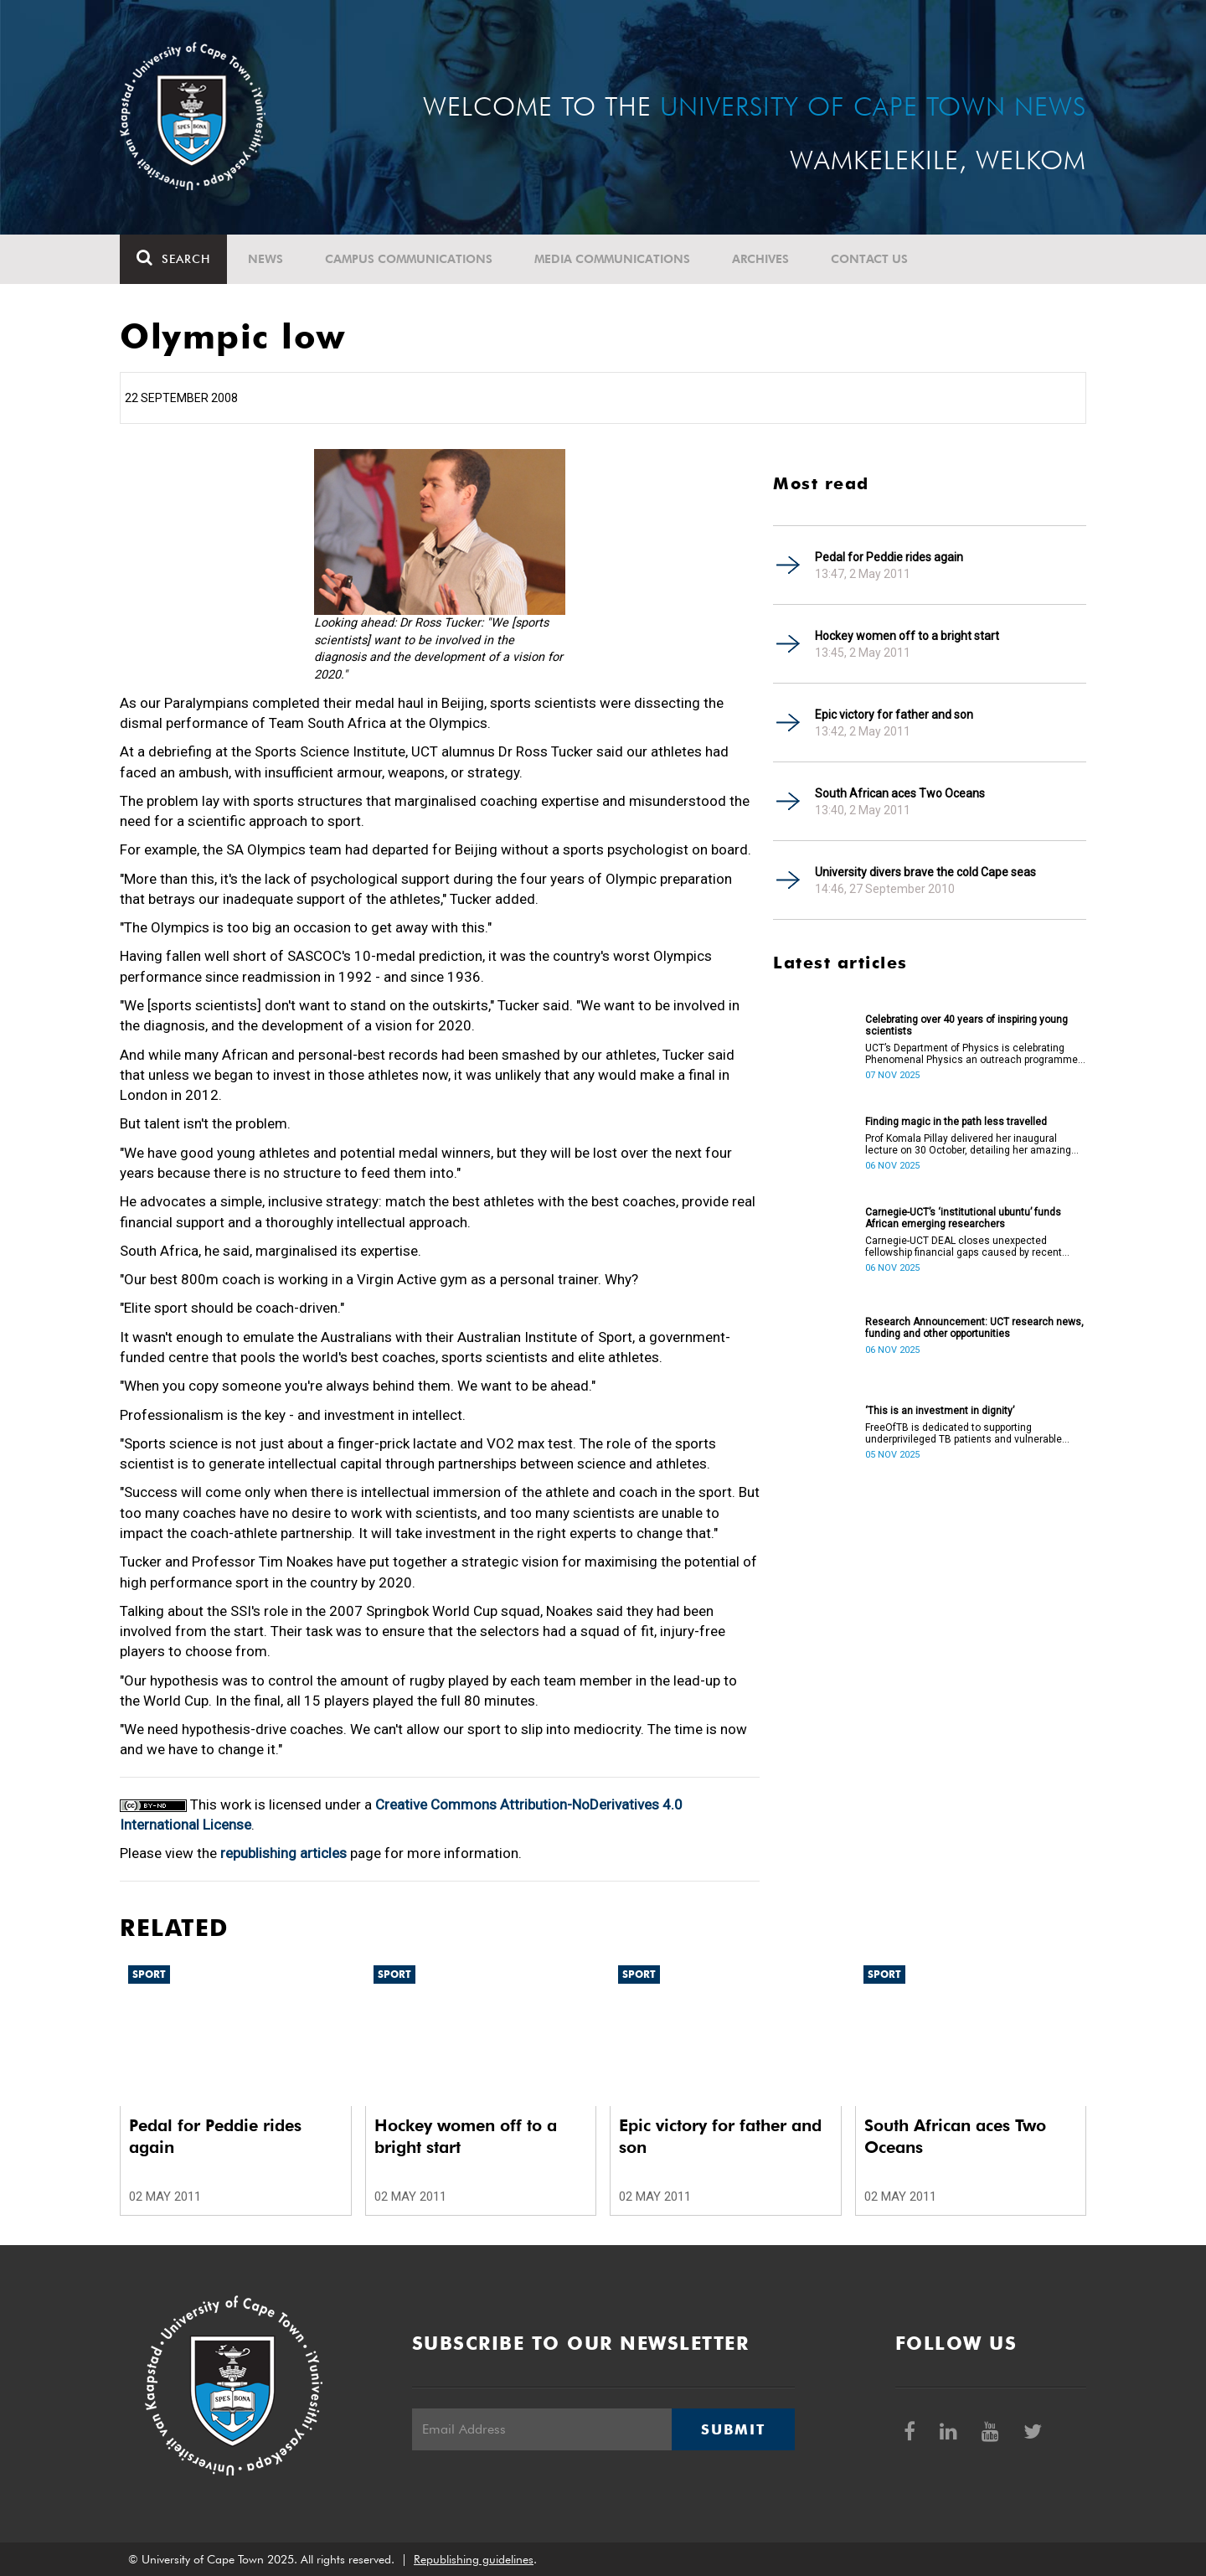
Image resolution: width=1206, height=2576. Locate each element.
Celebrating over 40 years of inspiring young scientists (966, 1025)
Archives (760, 259)
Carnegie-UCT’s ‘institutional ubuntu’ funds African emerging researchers (963, 1218)
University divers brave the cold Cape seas (925, 872)
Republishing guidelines (473, 2559)
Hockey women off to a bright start (907, 636)
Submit (733, 2429)
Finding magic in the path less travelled (956, 1122)
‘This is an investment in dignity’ (939, 1411)
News (265, 259)
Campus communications (408, 259)
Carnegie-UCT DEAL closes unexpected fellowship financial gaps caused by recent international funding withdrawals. (963, 1246)
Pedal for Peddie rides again (889, 557)
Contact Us (869, 259)
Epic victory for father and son (894, 714)
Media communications (612, 259)
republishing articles (283, 1853)
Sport (149, 1974)
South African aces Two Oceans (900, 793)
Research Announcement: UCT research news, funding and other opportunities (974, 1328)
